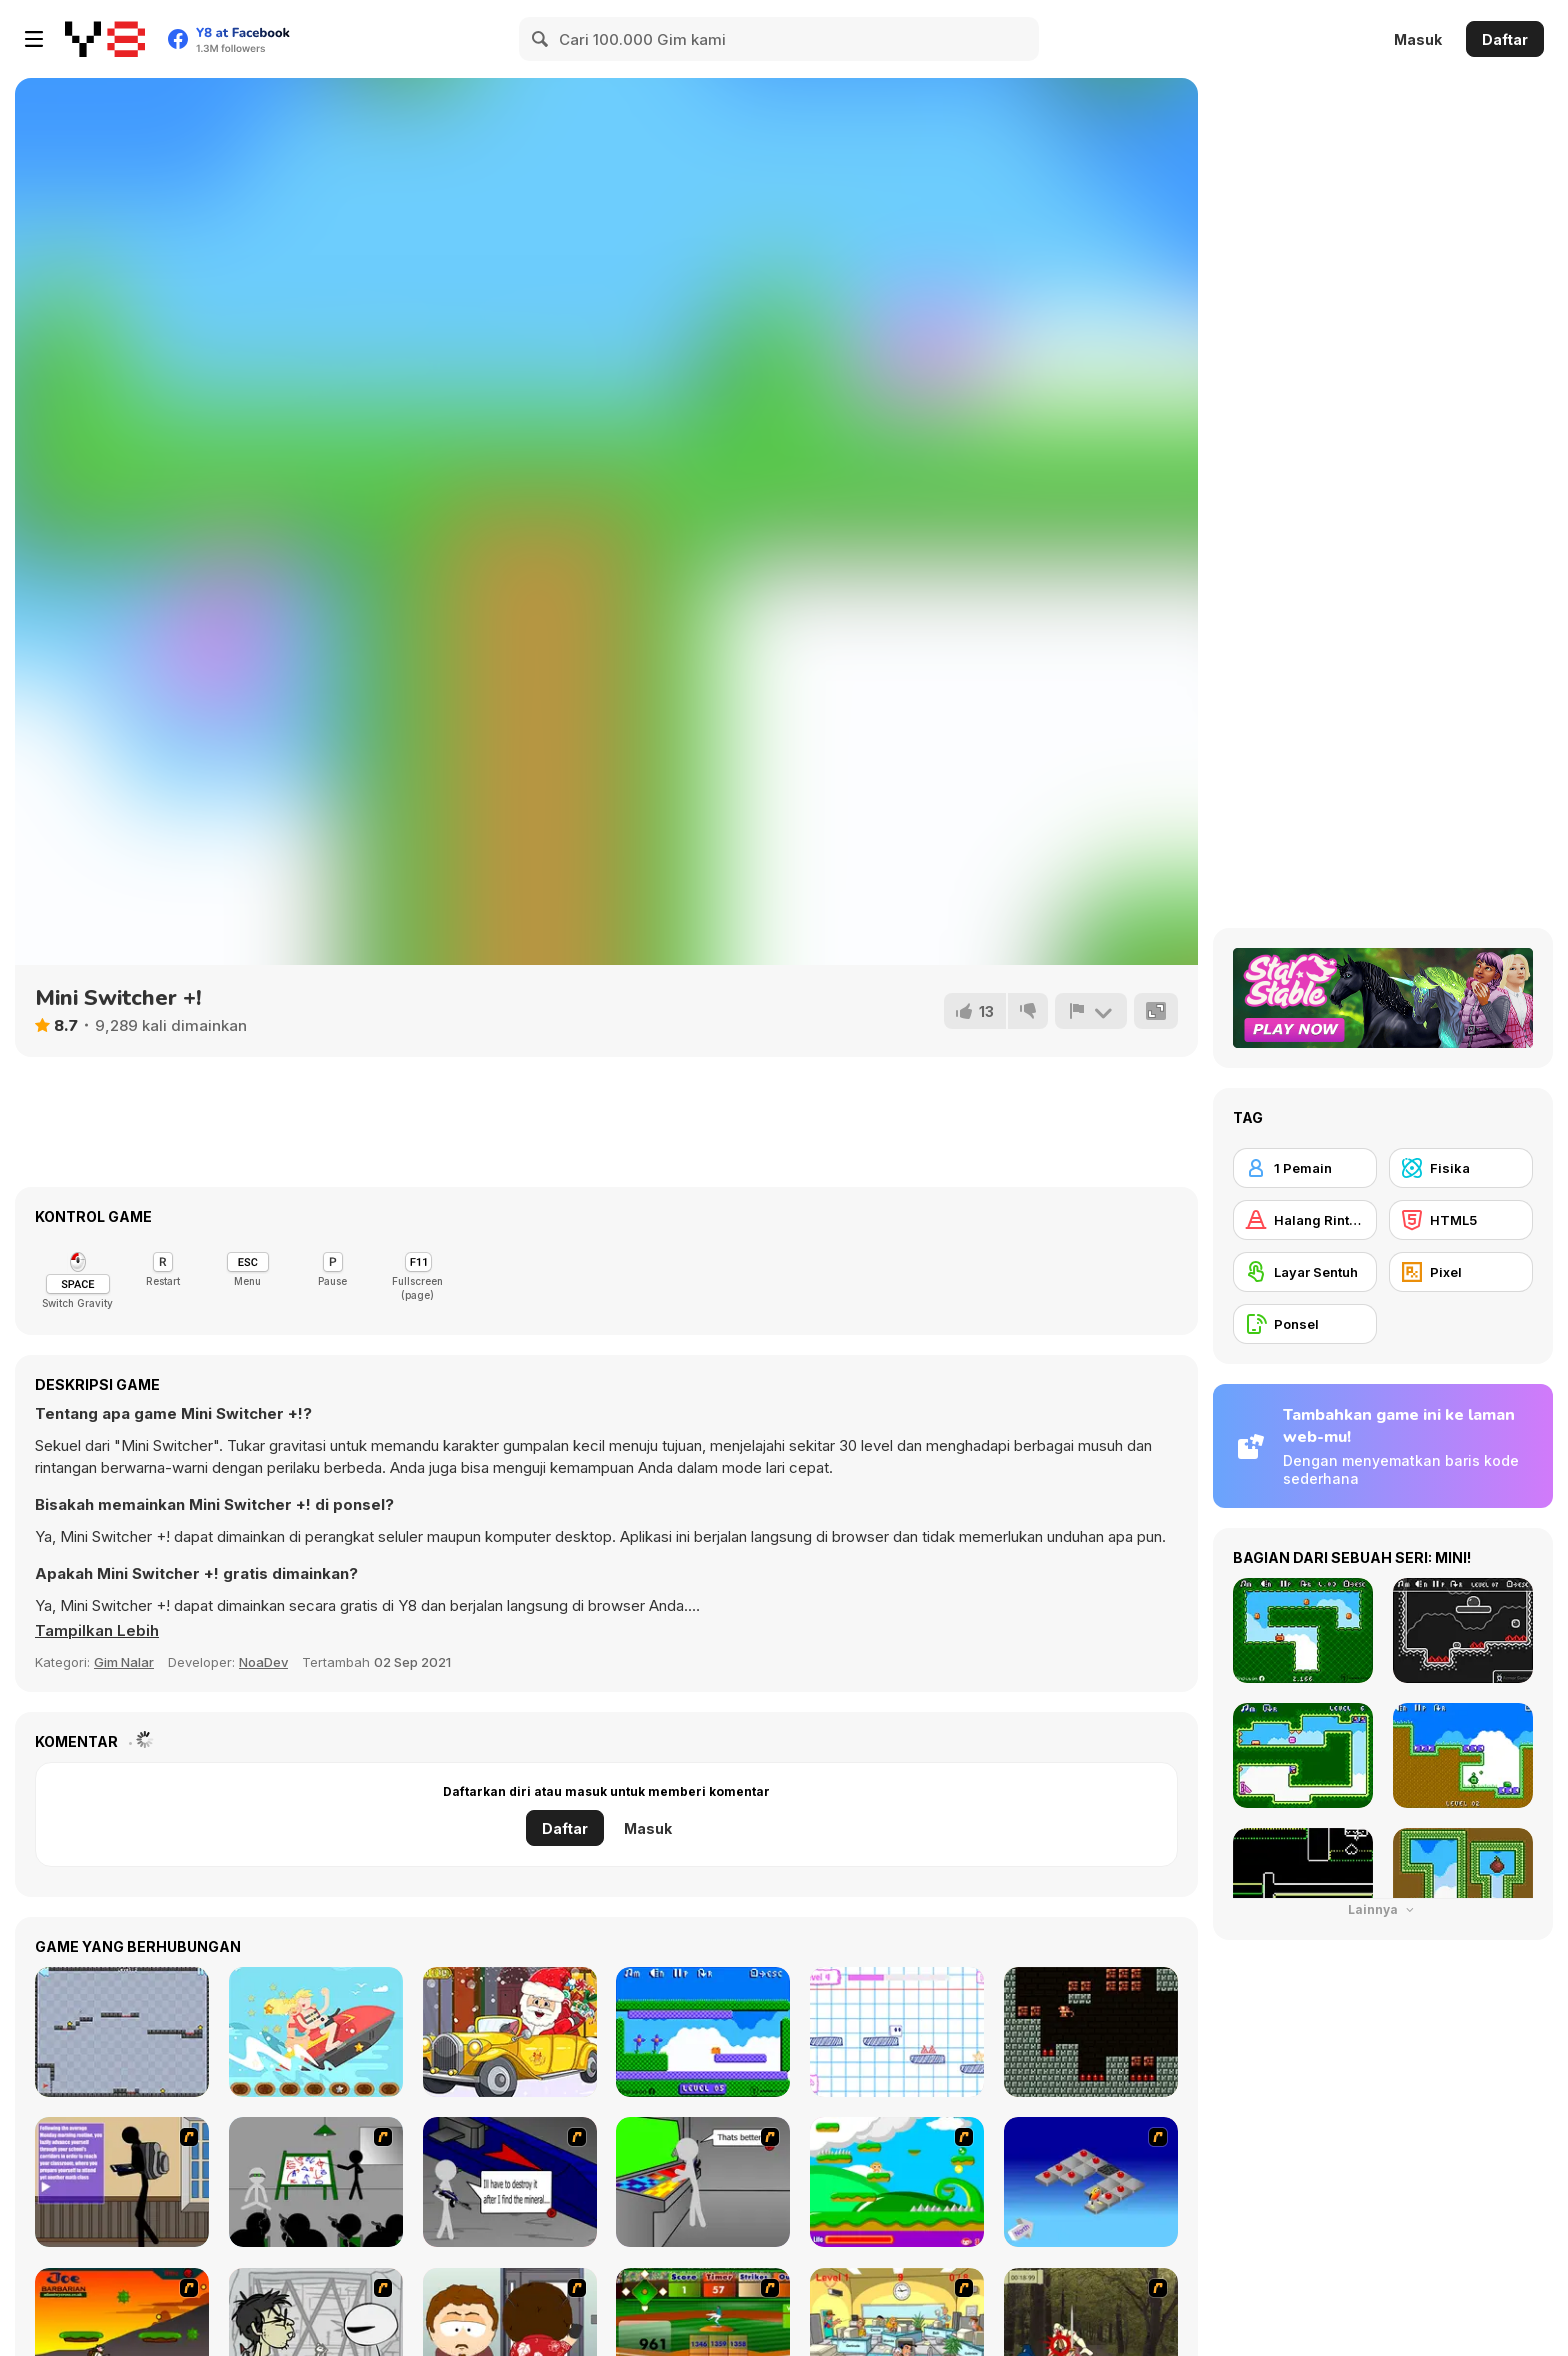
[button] (97, 1631)
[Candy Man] (897, 2182)
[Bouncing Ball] (122, 2032)
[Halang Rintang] (1305, 1220)
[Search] (541, 39)
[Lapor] (1091, 1011)
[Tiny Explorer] (1091, 2032)
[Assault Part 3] (703, 2182)
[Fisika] (1461, 1168)
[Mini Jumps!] (703, 2032)
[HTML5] (1461, 1220)
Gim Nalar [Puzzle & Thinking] (124, 1662)
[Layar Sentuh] (1305, 1272)
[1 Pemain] (1305, 1168)
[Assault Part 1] (316, 2182)
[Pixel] (1461, 1272)
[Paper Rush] (897, 2032)
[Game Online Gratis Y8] (105, 39)
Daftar (1505, 39)
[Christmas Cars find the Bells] (510, 2032)
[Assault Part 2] (510, 2182)
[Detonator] (1091, 2182)
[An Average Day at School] (122, 2182)
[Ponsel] (1305, 1324)
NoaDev (263, 1662)
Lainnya (1383, 1909)
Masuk (1418, 39)
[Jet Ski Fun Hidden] (316, 2032)
